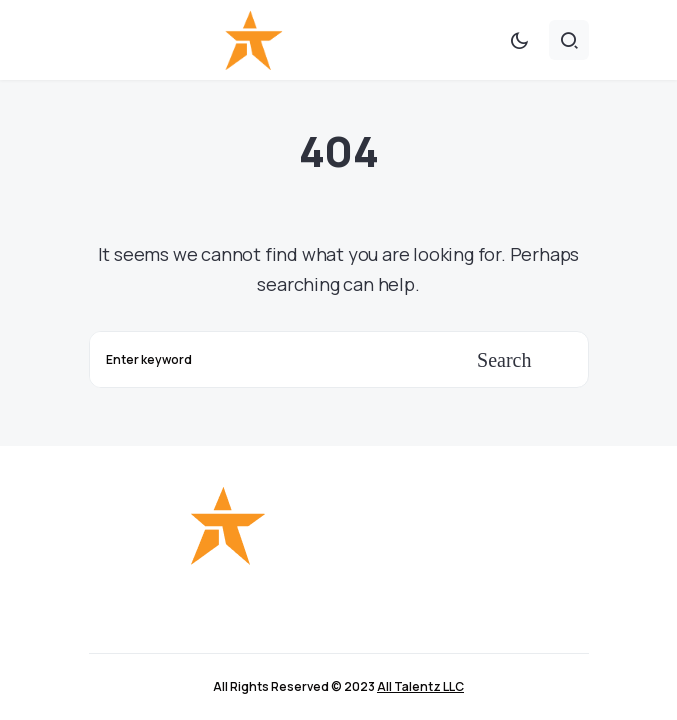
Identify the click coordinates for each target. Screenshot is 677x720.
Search (504, 360)
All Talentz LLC (420, 686)
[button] (519, 40)
